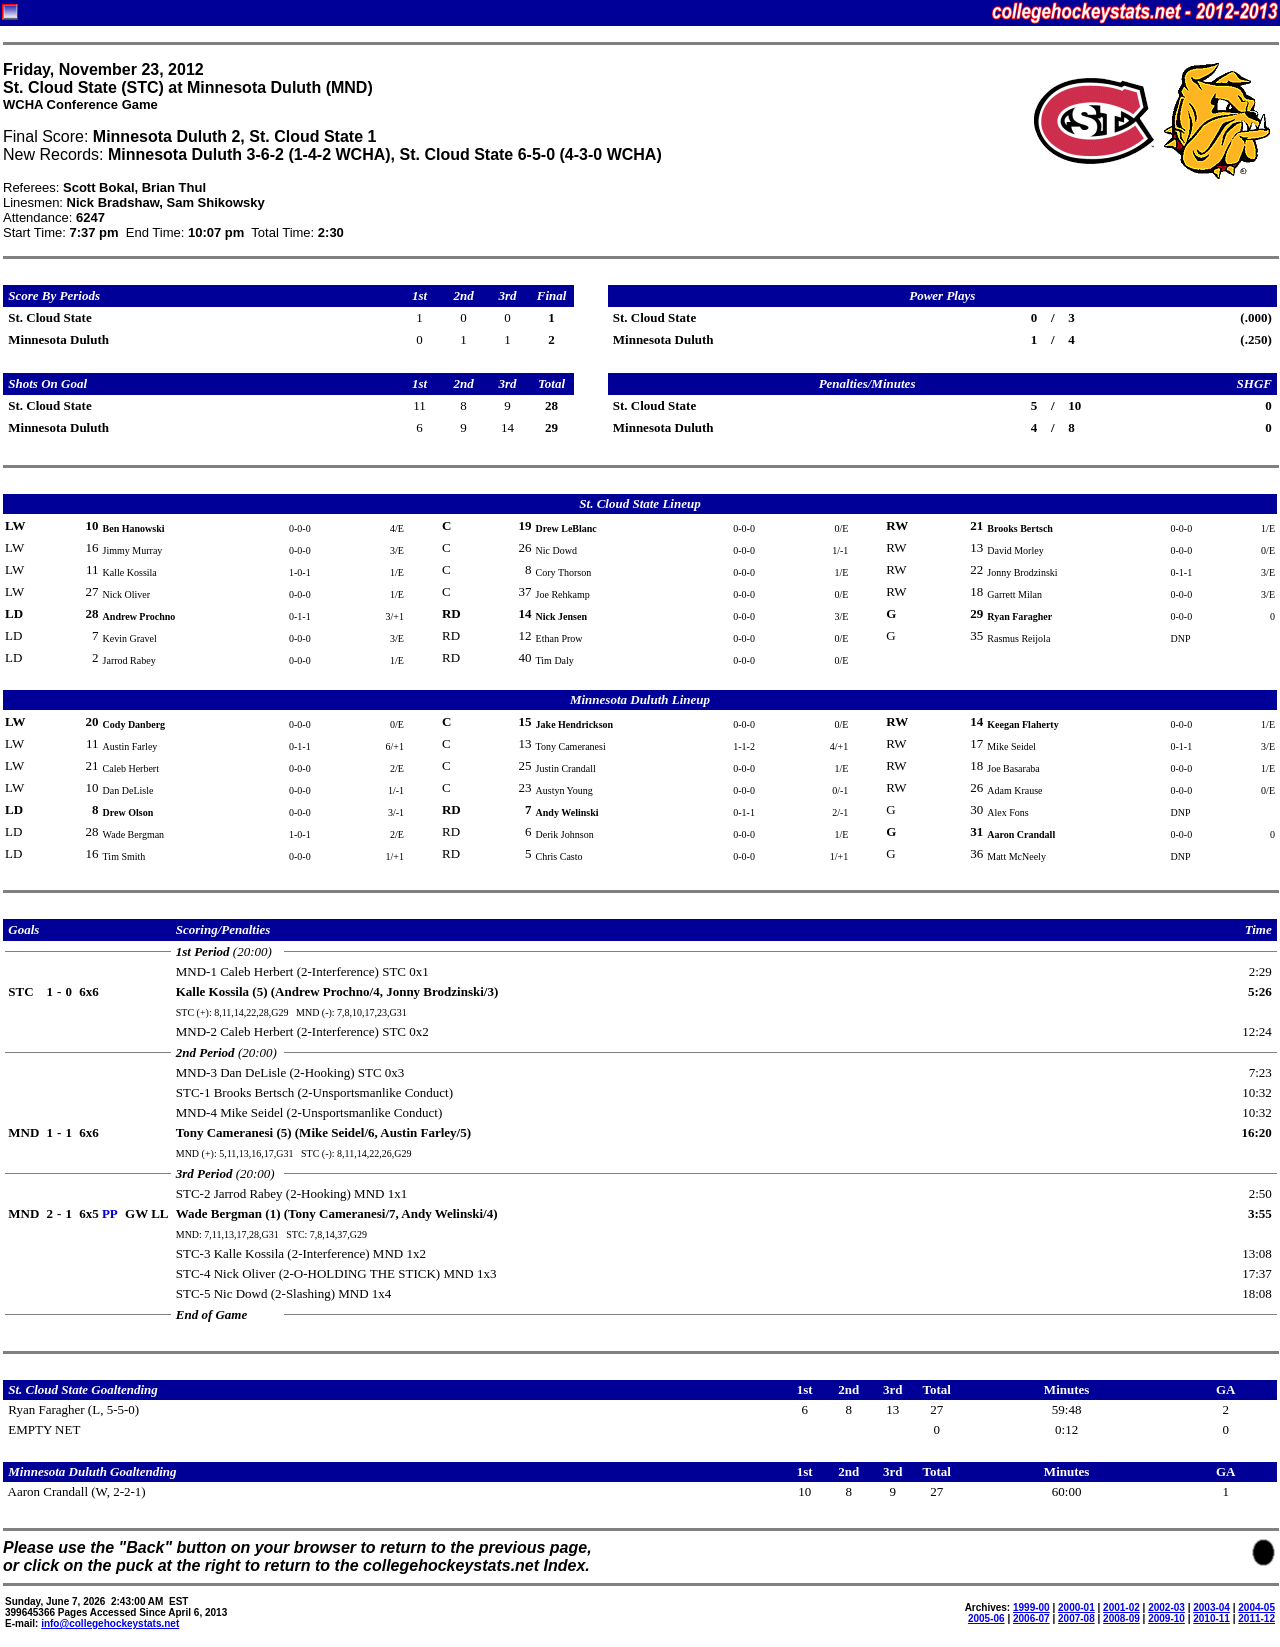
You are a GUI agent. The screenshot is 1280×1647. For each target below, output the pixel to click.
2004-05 (1256, 1607)
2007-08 (1076, 1618)
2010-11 (1211, 1618)
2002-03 (1166, 1607)
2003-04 (1211, 1607)
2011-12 (1256, 1618)
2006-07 (1031, 1618)
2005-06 (986, 1618)
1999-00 (1031, 1607)
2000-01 (1076, 1607)
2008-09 (1121, 1618)
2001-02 (1121, 1607)
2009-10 (1166, 1618)
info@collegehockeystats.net (110, 1623)
